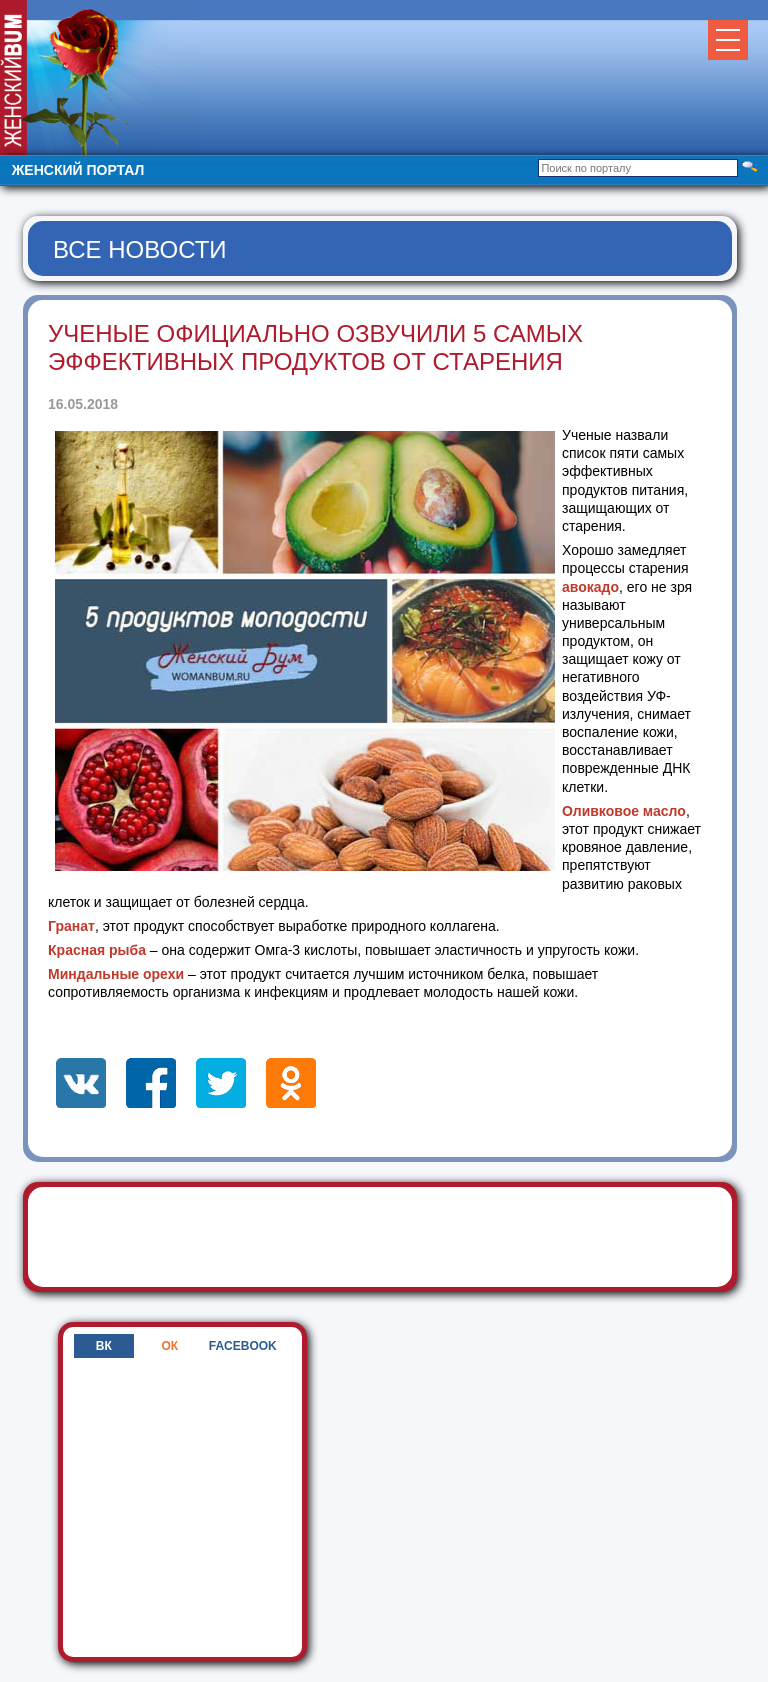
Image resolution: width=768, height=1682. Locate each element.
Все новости (140, 249)
